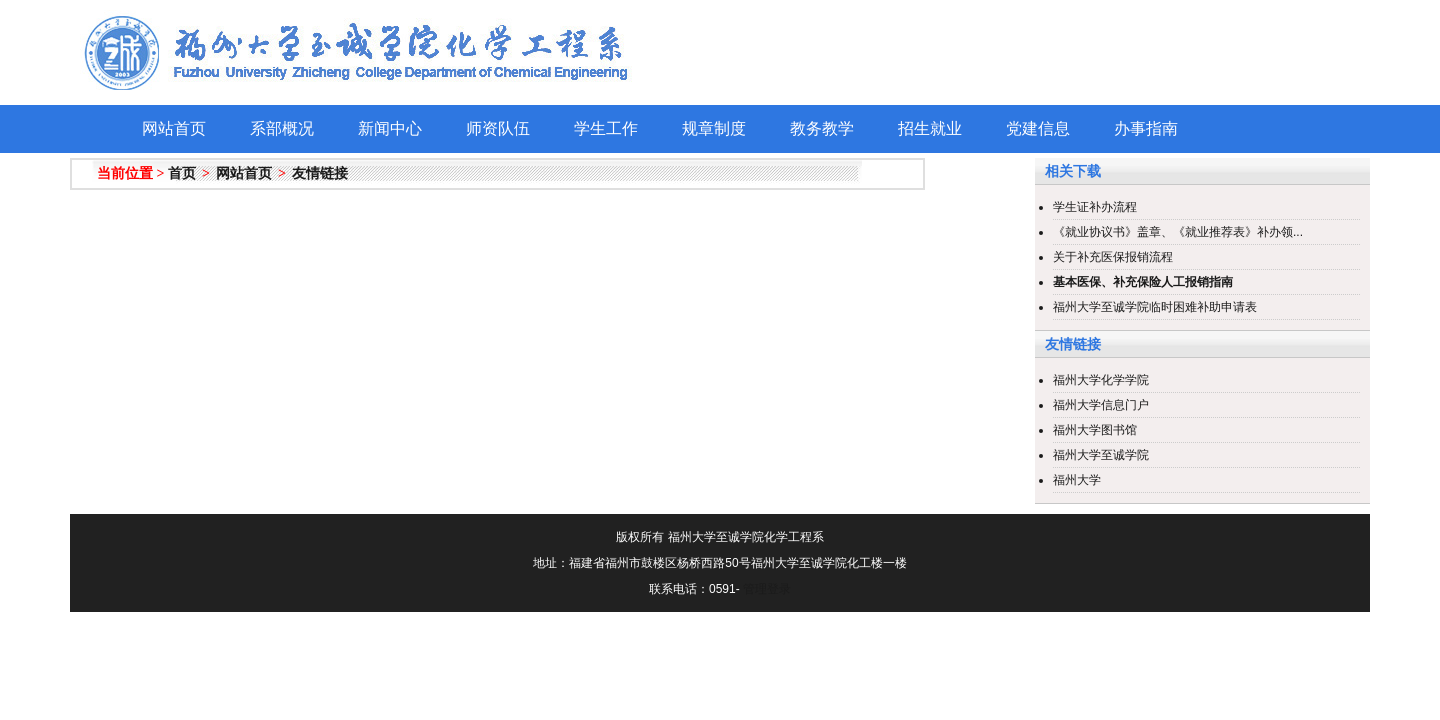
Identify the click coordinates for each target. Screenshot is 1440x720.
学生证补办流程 (1095, 207)
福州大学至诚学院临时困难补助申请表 (1155, 307)
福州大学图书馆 (1095, 430)
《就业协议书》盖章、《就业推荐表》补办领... (1178, 232)
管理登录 (767, 589)
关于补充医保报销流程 (1113, 257)
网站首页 (244, 173)
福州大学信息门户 (1101, 405)
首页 (182, 173)
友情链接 (320, 173)
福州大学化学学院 (1101, 380)
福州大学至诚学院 (1101, 455)
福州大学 (1077, 480)
